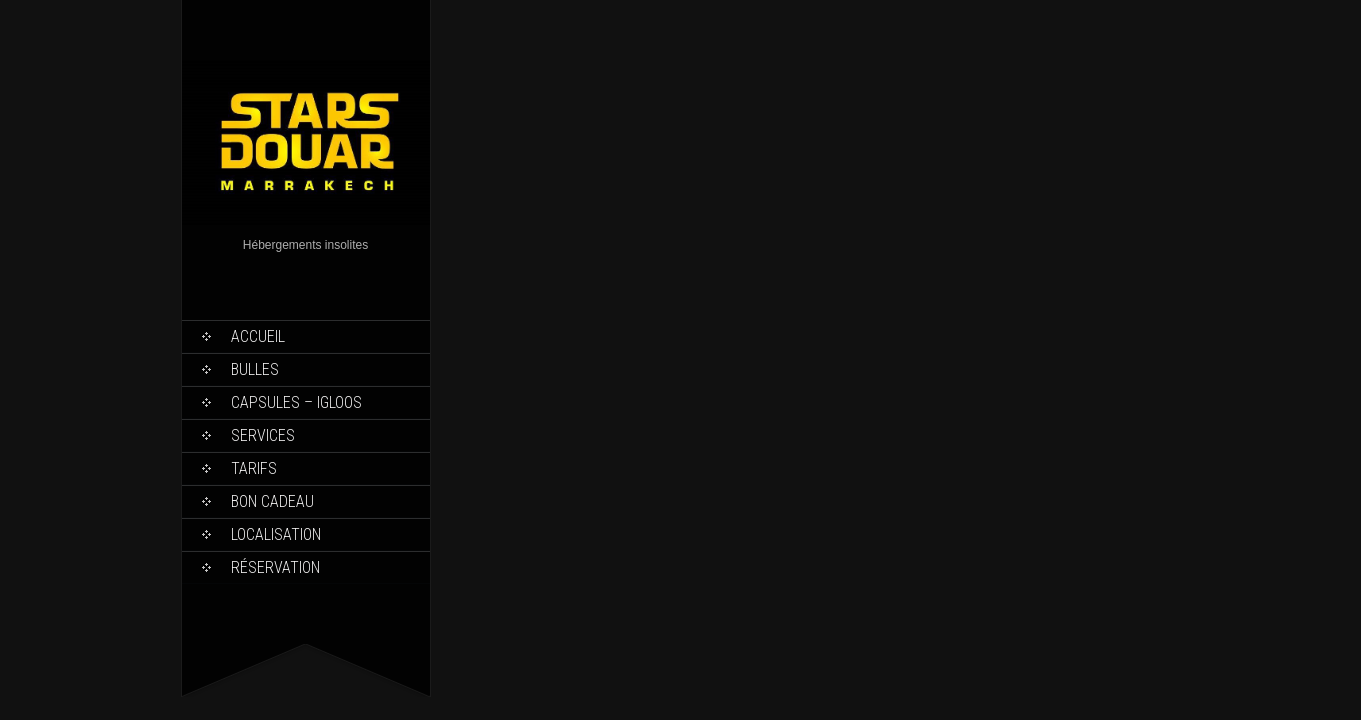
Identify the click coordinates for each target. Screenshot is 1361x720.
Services (263, 435)
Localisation (276, 534)
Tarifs (254, 468)
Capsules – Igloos (296, 402)
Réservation (275, 567)
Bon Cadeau (272, 501)
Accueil (258, 336)
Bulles (255, 369)
